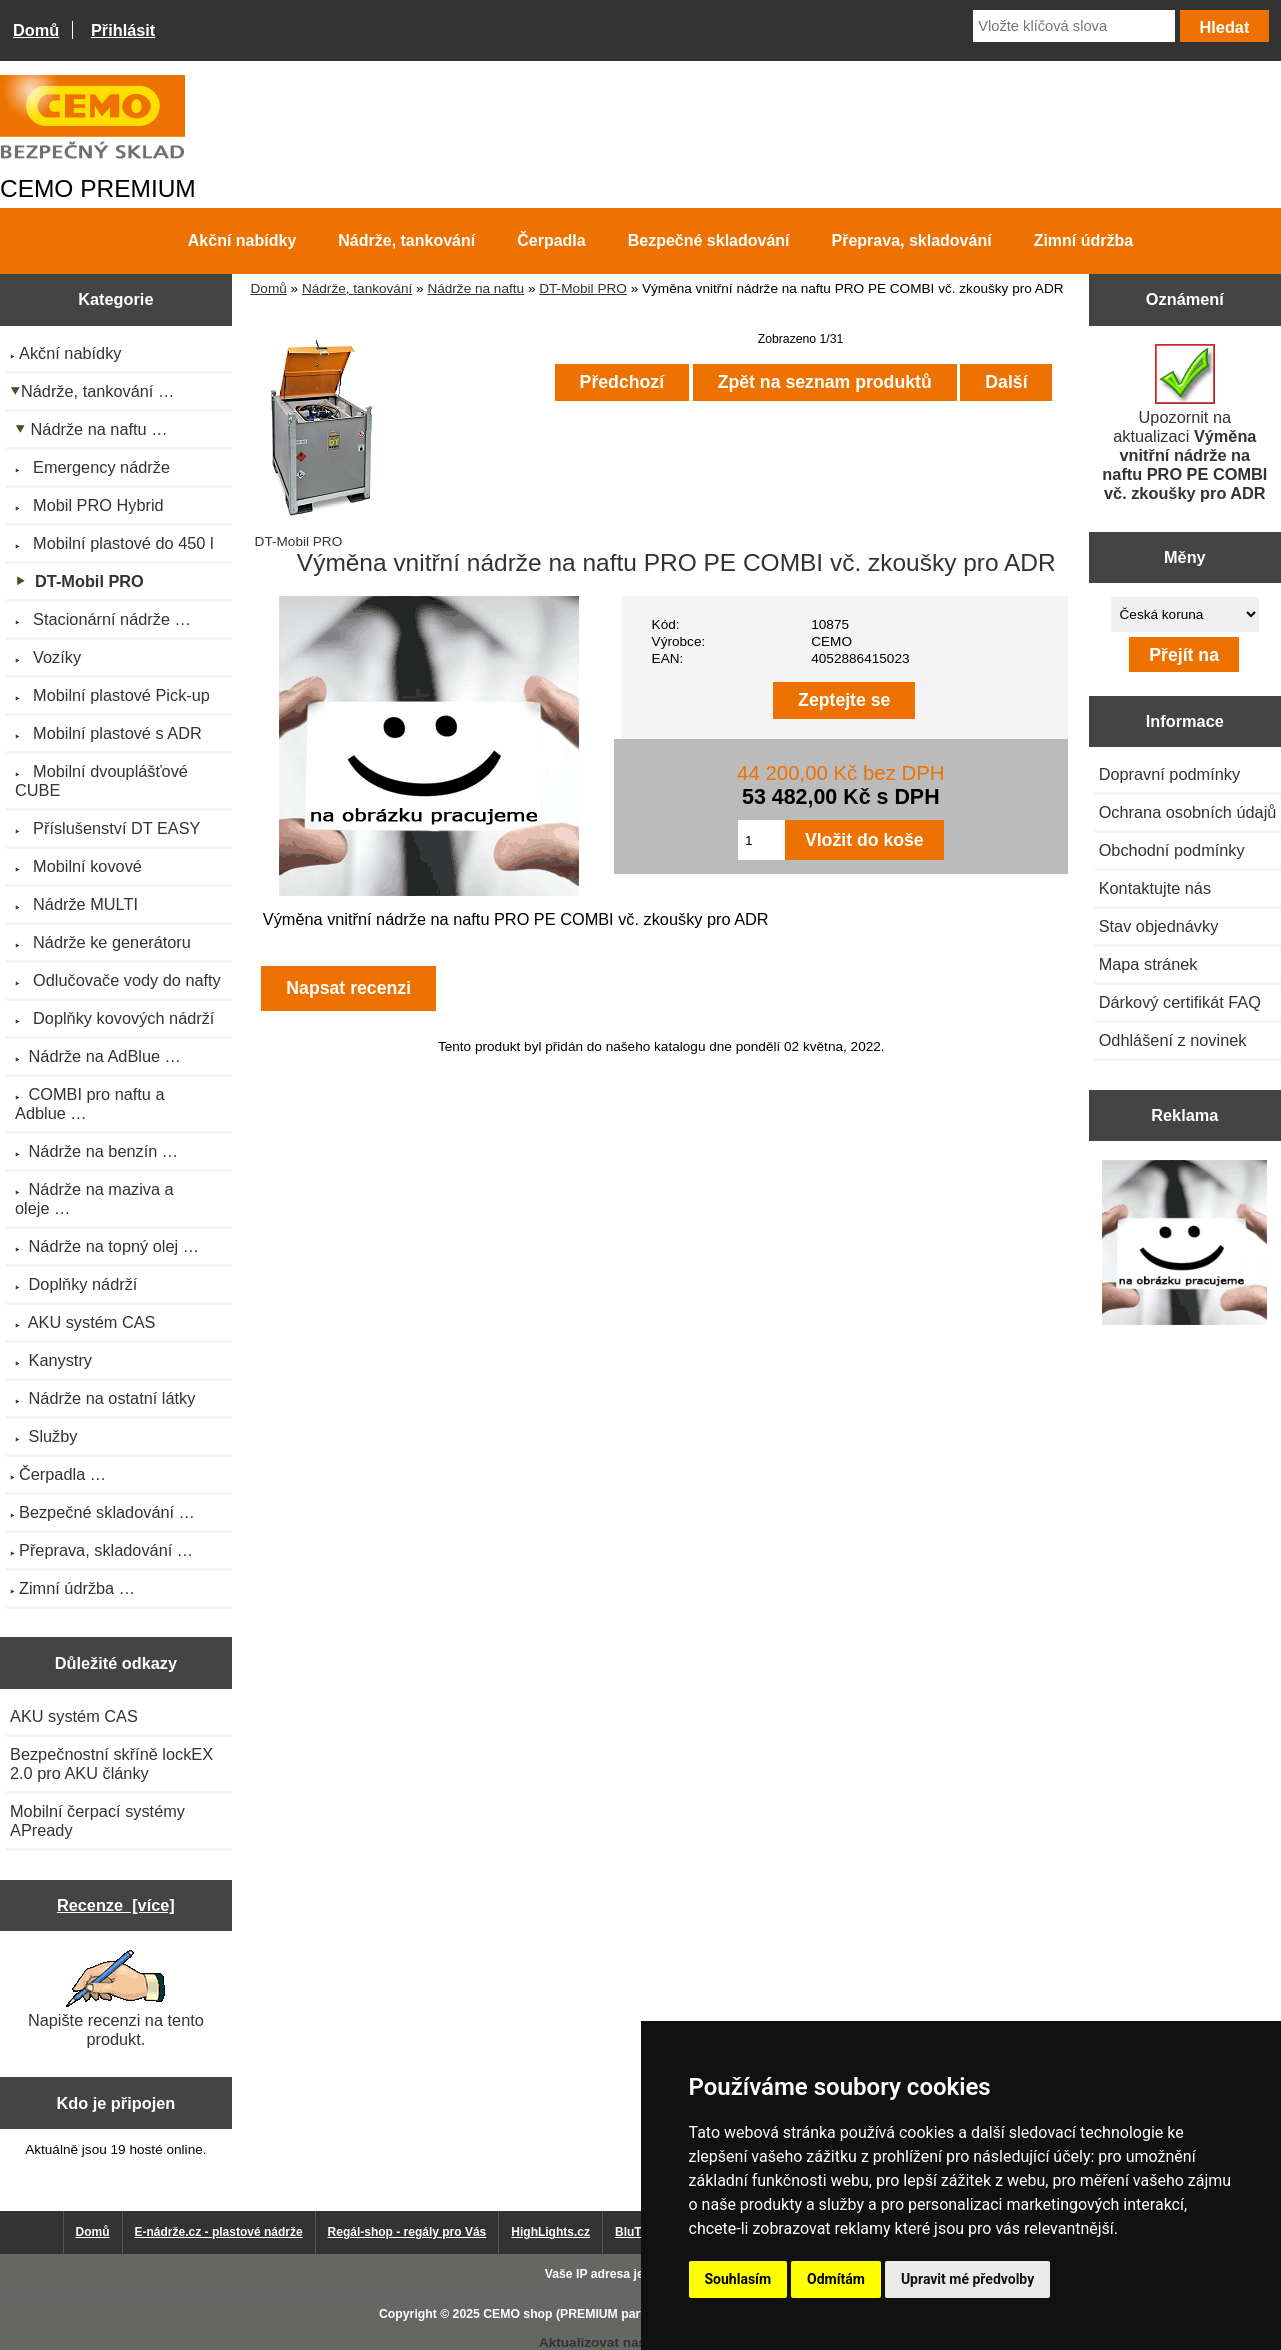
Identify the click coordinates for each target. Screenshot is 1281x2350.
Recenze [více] (116, 1905)
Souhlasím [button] (738, 2279)
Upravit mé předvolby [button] (967, 2279)
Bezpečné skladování (709, 240)
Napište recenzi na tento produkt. (116, 1999)
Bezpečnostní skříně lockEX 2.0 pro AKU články (111, 1763)
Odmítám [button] (836, 2279)
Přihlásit (123, 30)
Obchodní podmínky (1172, 850)
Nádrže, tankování (357, 288)
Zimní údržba (1084, 240)
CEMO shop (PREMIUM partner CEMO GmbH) (615, 2314)
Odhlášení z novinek (1173, 1040)
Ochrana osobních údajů (1188, 812)
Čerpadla (551, 240)
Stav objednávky (1159, 926)
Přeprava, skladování (912, 240)
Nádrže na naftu (475, 288)
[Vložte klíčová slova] (1074, 26)
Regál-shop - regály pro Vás (407, 2232)
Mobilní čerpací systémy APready (97, 1820)
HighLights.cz (550, 2232)
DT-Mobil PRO (583, 288)
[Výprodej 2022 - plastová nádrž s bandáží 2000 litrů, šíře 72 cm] (1184, 1244)
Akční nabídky (242, 240)
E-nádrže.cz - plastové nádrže (219, 2232)
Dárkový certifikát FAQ (1180, 1002)
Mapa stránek (1148, 964)
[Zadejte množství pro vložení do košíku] (761, 840)
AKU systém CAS (74, 1716)
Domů (36, 30)
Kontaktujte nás (1155, 888)
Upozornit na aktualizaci (1184, 423)
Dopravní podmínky (1169, 774)
